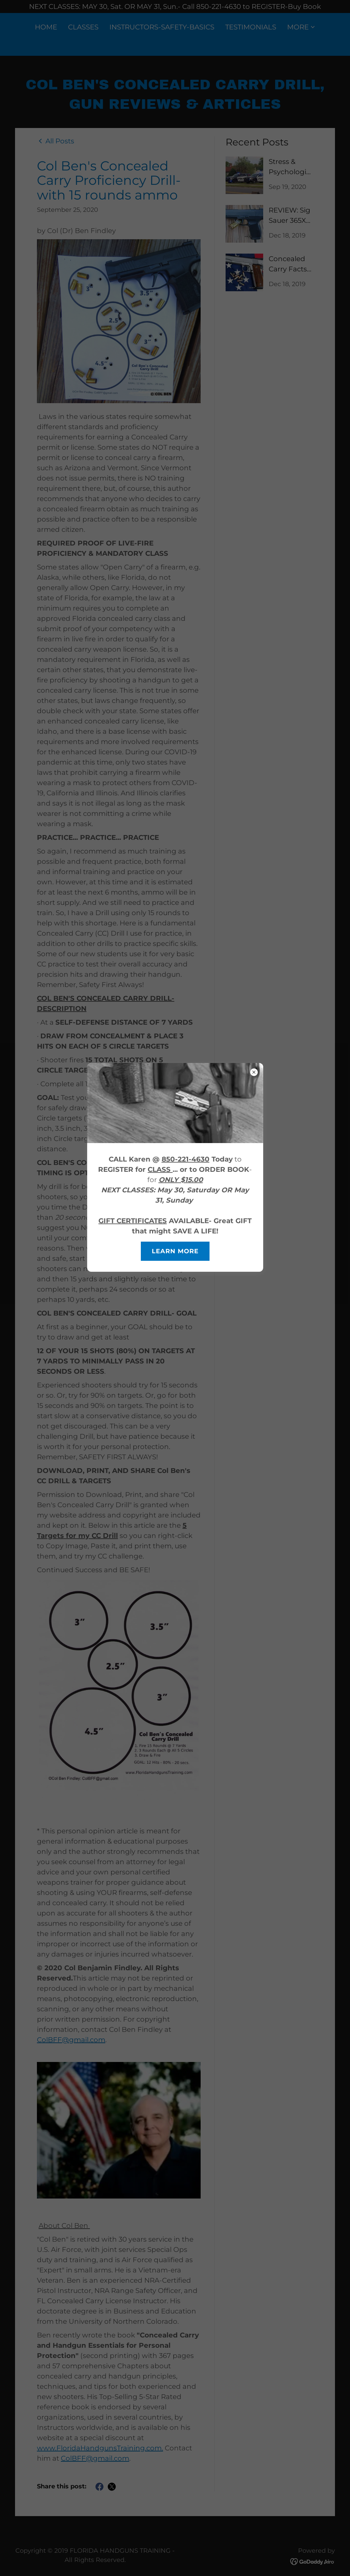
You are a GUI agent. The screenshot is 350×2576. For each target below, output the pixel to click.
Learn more (175, 1251)
